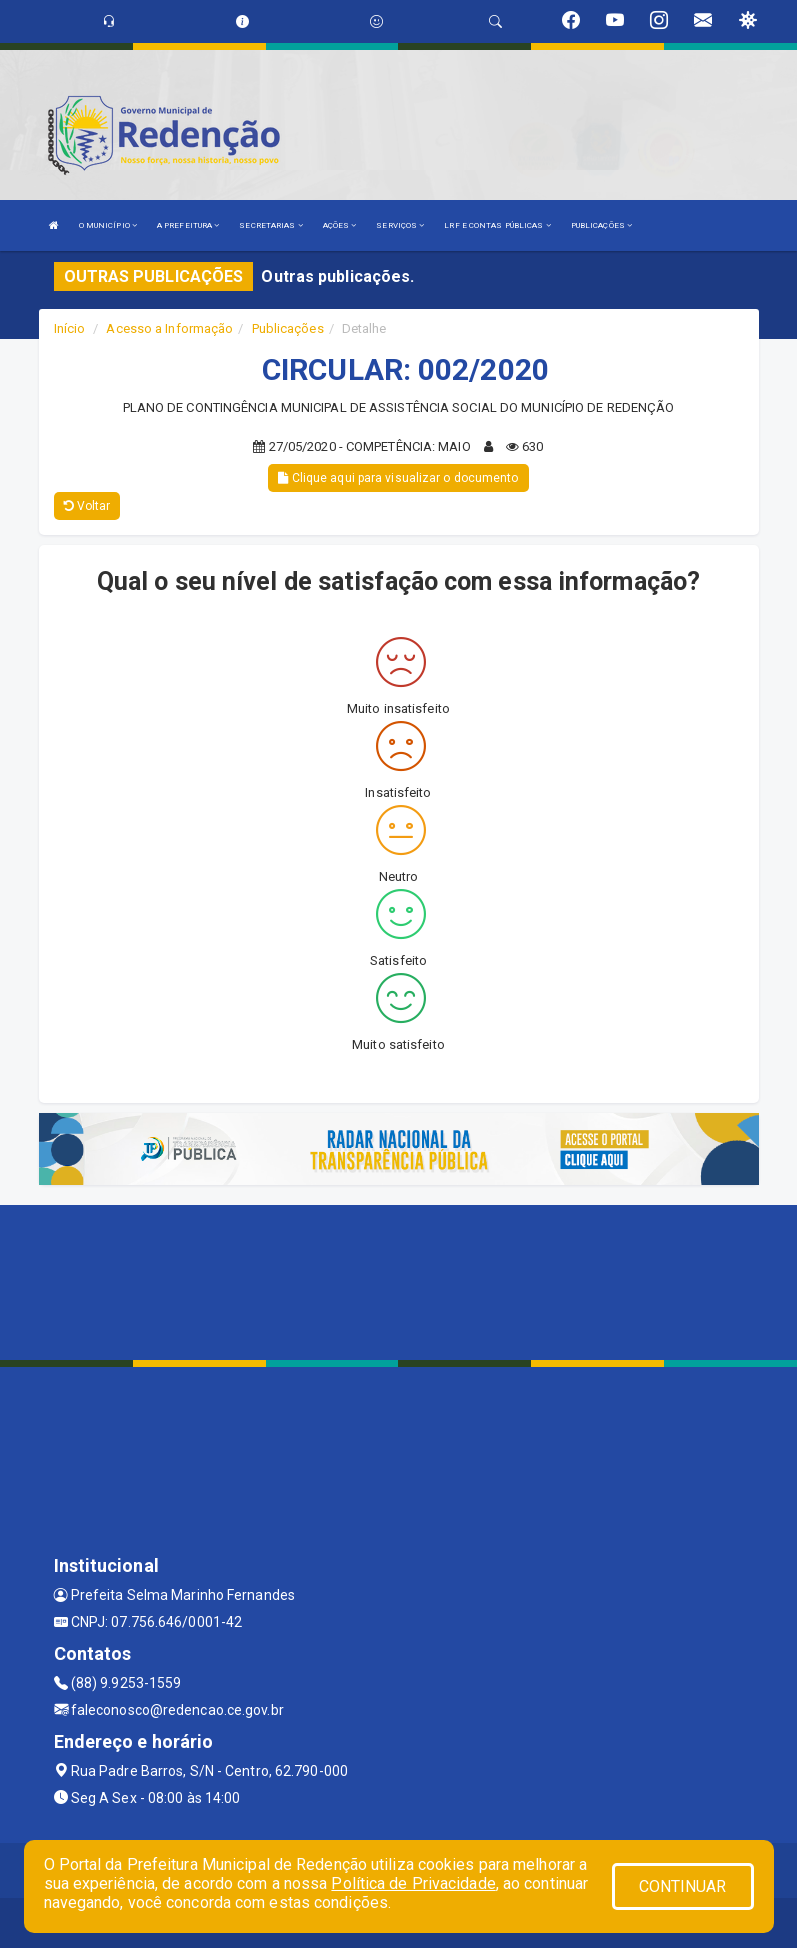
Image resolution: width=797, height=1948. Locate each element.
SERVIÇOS (400, 225)
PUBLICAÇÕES (601, 225)
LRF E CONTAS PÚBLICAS (497, 225)
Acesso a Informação (169, 328)
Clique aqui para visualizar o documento (398, 478)
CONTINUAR (683, 1886)
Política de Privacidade (413, 1883)
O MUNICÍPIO (108, 225)
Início (70, 328)
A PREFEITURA (188, 225)
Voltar (87, 506)
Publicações (288, 328)
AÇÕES (340, 225)
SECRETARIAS (270, 225)
